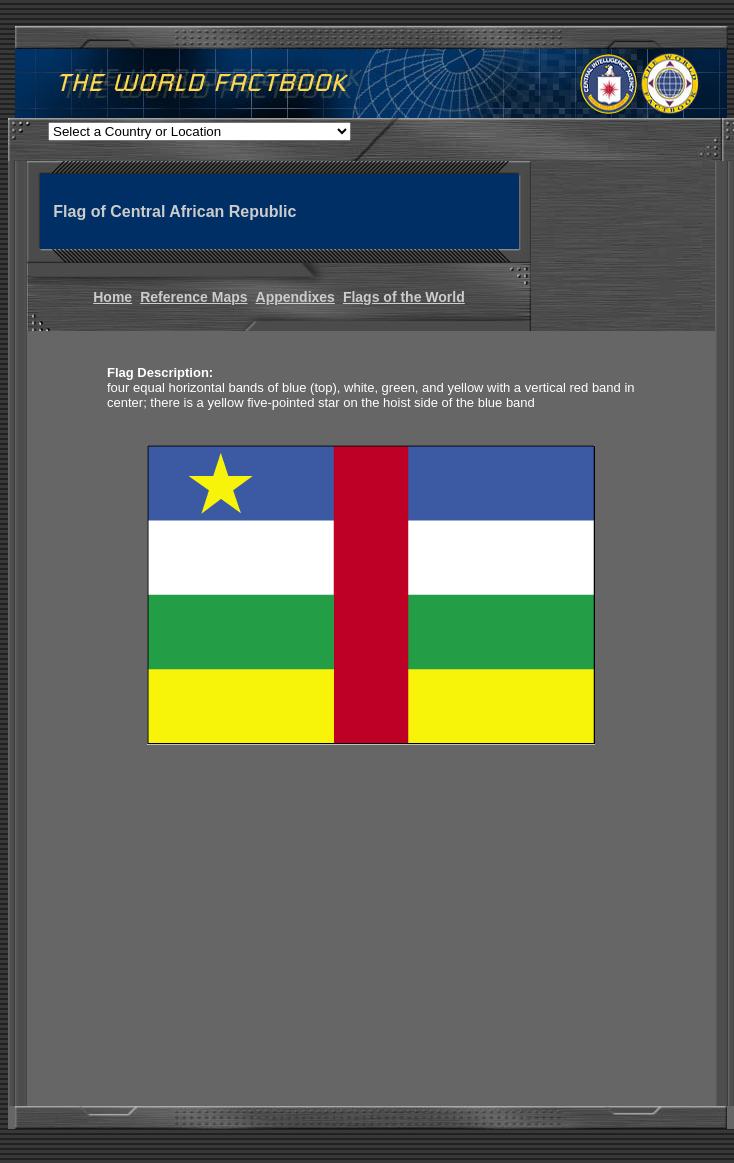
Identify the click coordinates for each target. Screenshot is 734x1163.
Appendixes (295, 297)
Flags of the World (404, 297)
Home (112, 297)
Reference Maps (193, 297)
